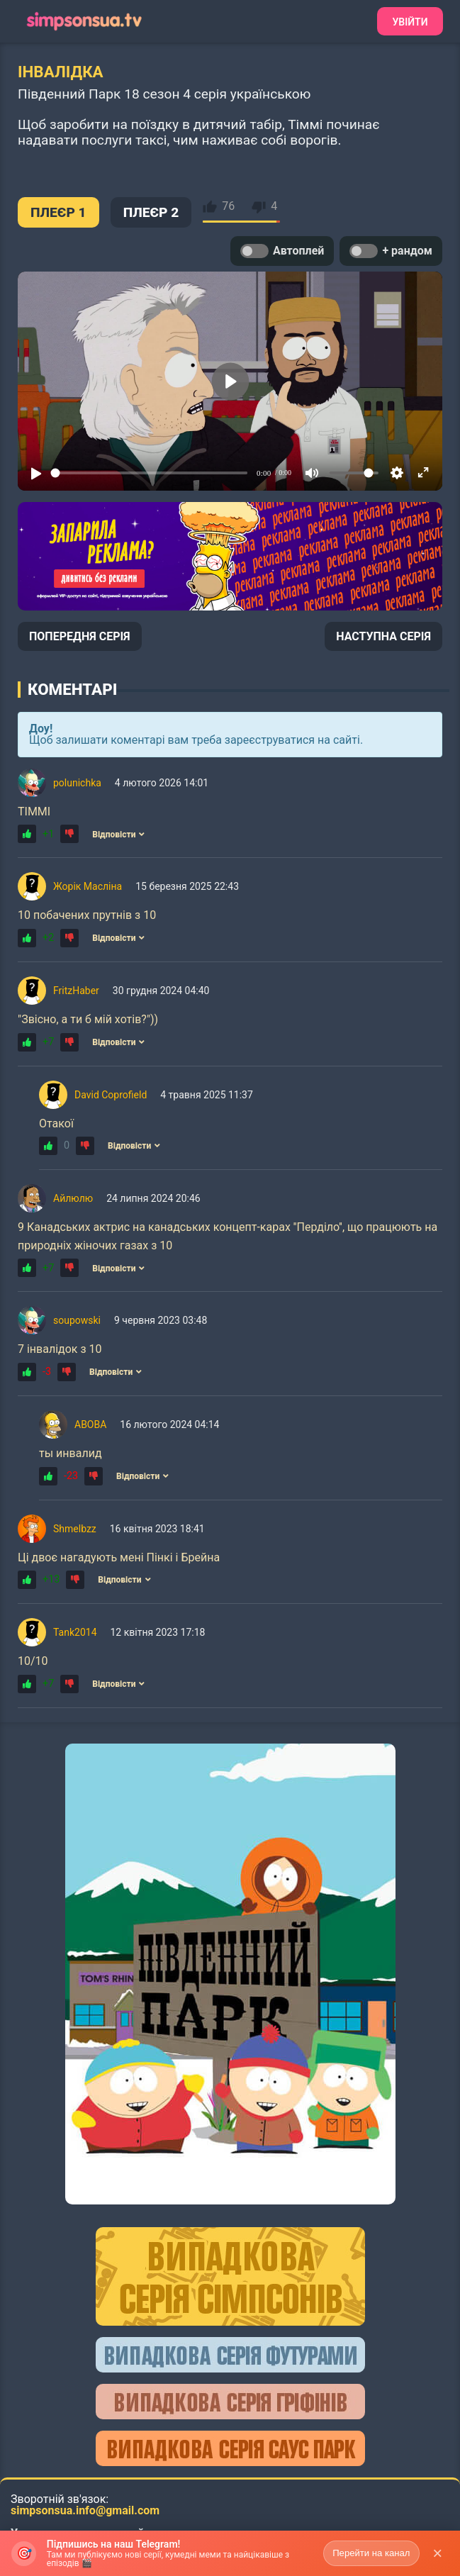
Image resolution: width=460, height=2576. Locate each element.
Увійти (409, 22)
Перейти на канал (371, 2553)
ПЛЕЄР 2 (151, 212)
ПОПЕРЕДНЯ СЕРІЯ (79, 636)
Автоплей (282, 251)
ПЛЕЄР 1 (58, 212)
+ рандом (390, 251)
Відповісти (118, 835)
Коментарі (72, 689)
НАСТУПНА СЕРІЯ (383, 636)
